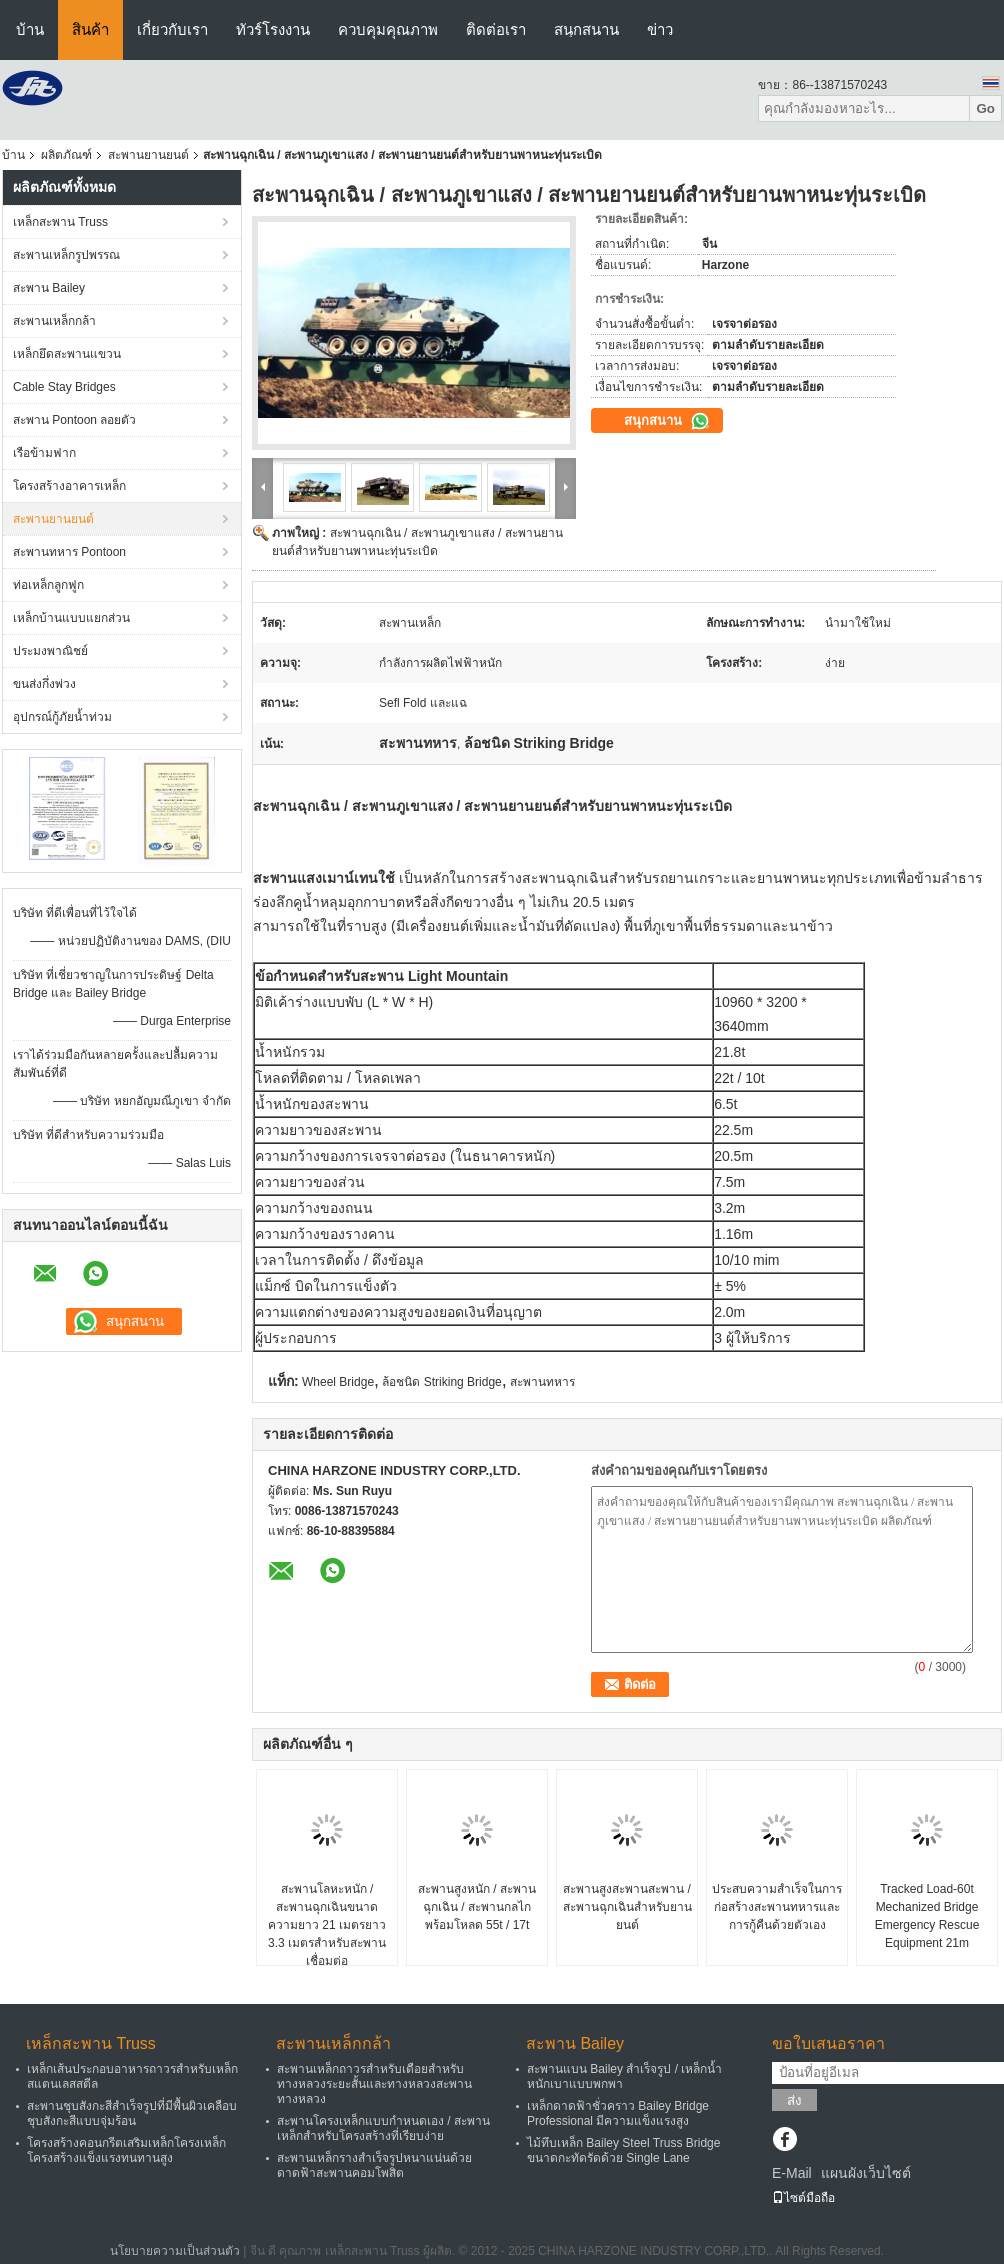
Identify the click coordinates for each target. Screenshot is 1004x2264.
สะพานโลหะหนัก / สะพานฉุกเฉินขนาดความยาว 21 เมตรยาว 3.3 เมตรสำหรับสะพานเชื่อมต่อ (327, 1925)
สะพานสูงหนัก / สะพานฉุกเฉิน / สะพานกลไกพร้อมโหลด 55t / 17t (477, 1907)
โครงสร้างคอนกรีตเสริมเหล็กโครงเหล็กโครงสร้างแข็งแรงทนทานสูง (126, 2150)
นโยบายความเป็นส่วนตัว (175, 2251)
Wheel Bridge (338, 1382)
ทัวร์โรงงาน (273, 29)
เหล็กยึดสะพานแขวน (67, 354)
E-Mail (792, 2173)
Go (985, 108)
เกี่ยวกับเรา (172, 29)
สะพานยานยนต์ (148, 155)
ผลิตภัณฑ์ (66, 155)
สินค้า (90, 29)
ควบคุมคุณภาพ (388, 29)
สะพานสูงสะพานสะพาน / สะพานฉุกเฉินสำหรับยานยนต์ (627, 1907)
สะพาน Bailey (49, 288)
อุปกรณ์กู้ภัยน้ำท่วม (62, 717)
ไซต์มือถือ (803, 2198)
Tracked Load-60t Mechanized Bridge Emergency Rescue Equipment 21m (927, 1916)
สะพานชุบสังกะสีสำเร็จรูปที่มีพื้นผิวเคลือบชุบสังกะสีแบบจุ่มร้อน (132, 2113)
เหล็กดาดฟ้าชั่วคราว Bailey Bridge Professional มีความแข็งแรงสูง (618, 2113)
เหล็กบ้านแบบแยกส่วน (71, 618)
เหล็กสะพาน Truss (60, 222)
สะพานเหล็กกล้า (54, 321)
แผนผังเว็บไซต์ (866, 2173)
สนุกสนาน (586, 29)
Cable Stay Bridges (64, 387)
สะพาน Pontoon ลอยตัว (74, 420)
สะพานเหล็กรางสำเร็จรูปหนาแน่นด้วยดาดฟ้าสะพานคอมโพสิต (374, 2165)
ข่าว (660, 29)
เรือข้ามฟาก (44, 453)
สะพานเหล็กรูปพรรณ (66, 255)
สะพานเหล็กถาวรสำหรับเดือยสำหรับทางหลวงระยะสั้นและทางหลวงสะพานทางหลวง (374, 2084)
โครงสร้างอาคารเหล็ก (69, 486)
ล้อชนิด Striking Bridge (441, 1382)
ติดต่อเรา (496, 29)
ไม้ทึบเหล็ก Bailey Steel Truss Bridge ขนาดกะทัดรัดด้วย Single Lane (623, 2150)
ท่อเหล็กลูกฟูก (48, 585)
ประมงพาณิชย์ (50, 651)
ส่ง (794, 2100)
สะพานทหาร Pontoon (69, 552)
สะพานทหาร (542, 1382)
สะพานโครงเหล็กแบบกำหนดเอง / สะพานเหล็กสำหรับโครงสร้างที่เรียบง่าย (383, 2128)
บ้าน (30, 29)
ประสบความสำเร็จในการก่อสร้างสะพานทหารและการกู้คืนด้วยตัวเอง (777, 1907)
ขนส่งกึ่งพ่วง (44, 684)
